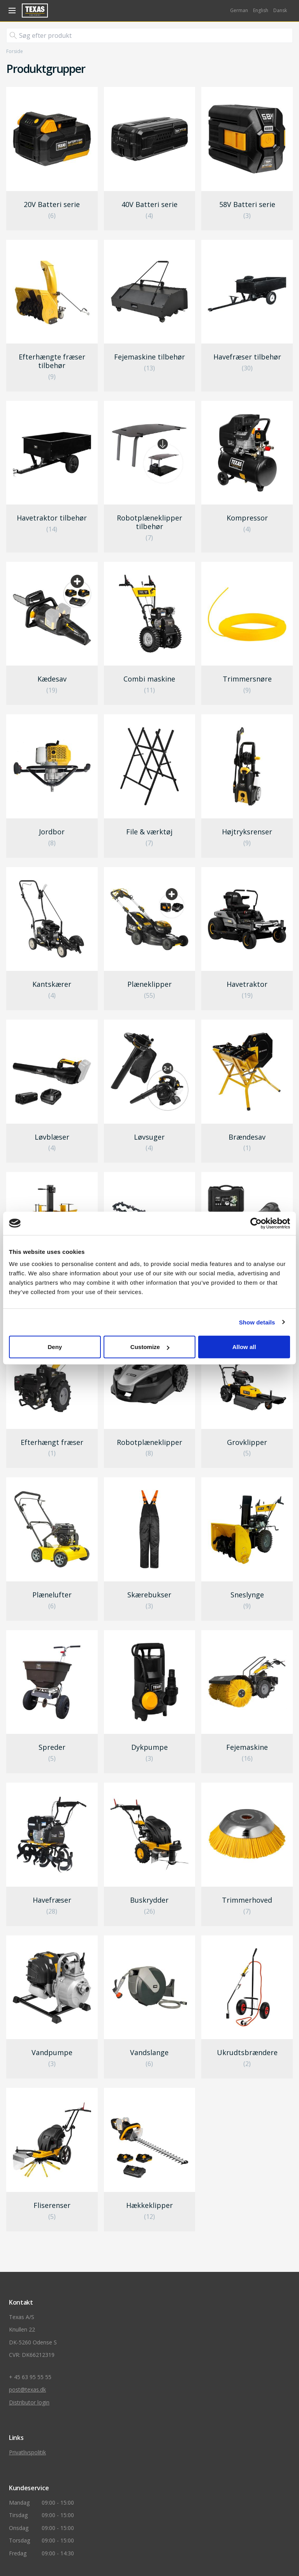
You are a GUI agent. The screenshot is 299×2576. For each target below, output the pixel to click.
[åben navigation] (11, 10)
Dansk (280, 10)
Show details (257, 1322)
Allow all (244, 1347)
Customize (149, 1347)
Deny (54, 1347)
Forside (14, 51)
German (239, 10)
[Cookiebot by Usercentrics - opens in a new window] (256, 1223)
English (260, 10)
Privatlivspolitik (27, 2452)
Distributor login (29, 2402)
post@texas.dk (27, 2389)
